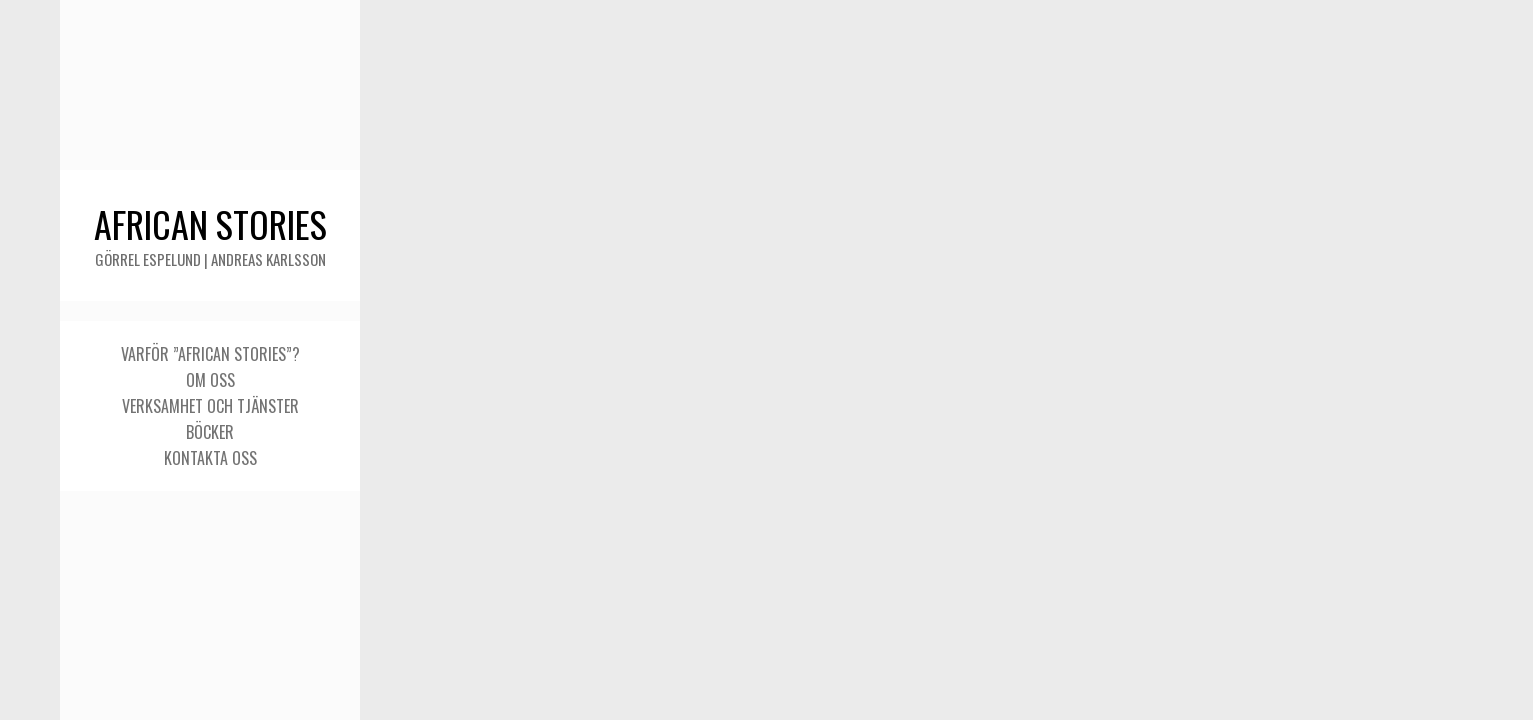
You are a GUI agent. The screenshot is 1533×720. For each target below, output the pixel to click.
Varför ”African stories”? (210, 354)
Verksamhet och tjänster (210, 406)
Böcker (210, 432)
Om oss (210, 380)
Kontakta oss (210, 458)
